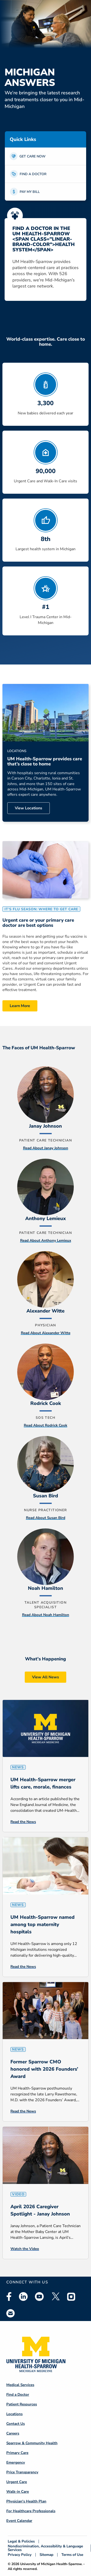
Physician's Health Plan (26, 2501)
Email (10, 2313)
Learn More (20, 1006)
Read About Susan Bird (45, 1517)
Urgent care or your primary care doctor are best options (38, 923)
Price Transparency (22, 2472)
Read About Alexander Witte (45, 1332)
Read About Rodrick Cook (45, 1425)
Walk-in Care (17, 2491)
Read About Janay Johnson (45, 1148)
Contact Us (15, 2423)
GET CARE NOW (32, 156)
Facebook (9, 2296)
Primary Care (17, 2452)
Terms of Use (72, 2555)
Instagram (71, 2296)
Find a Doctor (17, 2394)
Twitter (55, 2296)
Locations (14, 2414)
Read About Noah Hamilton (45, 1614)
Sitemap (46, 2555)
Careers (12, 2433)
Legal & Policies (21, 2541)
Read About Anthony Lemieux (45, 1240)
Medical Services (20, 2384)
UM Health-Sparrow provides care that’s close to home (44, 761)
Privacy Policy (20, 2555)
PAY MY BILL (30, 191)
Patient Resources (21, 2404)
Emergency (15, 2462)
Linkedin (23, 2296)
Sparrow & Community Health (32, 2443)
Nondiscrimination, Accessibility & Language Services (45, 2548)
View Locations (28, 808)
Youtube (39, 2296)
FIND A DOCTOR (33, 174)
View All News (45, 1677)
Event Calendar (19, 2520)
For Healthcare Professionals (30, 2511)
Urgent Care (16, 2481)
